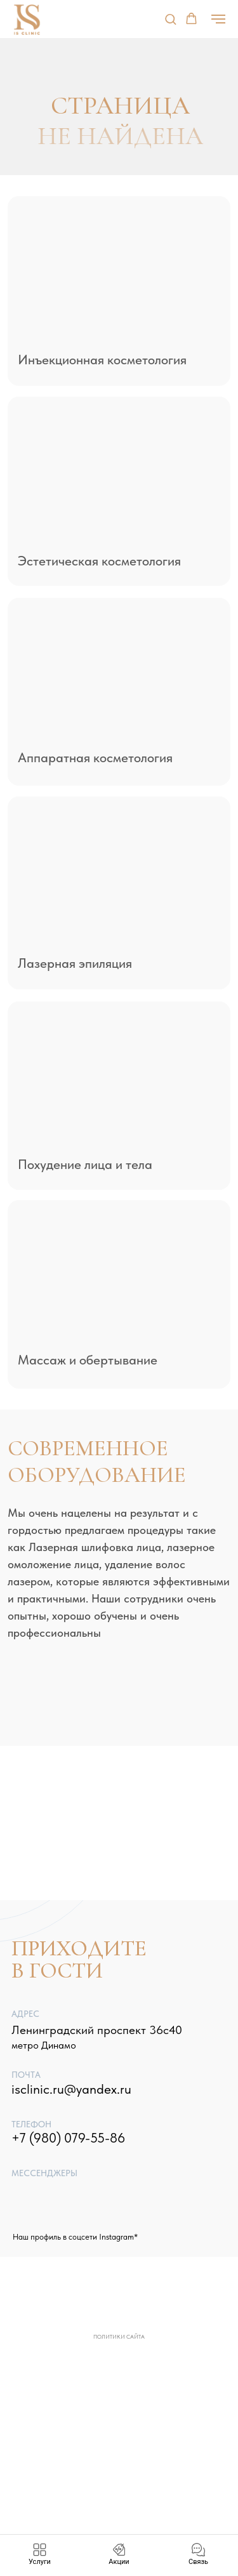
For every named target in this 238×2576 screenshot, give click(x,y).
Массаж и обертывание (87, 1360)
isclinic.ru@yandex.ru (71, 2089)
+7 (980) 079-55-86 (68, 2138)
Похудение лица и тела (85, 1164)
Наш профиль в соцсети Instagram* (75, 2237)
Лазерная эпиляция (75, 963)
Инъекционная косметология (102, 359)
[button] (170, 19)
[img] (119, 273)
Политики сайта (119, 2336)
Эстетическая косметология (99, 561)
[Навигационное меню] (218, 19)
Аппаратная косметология (95, 757)
